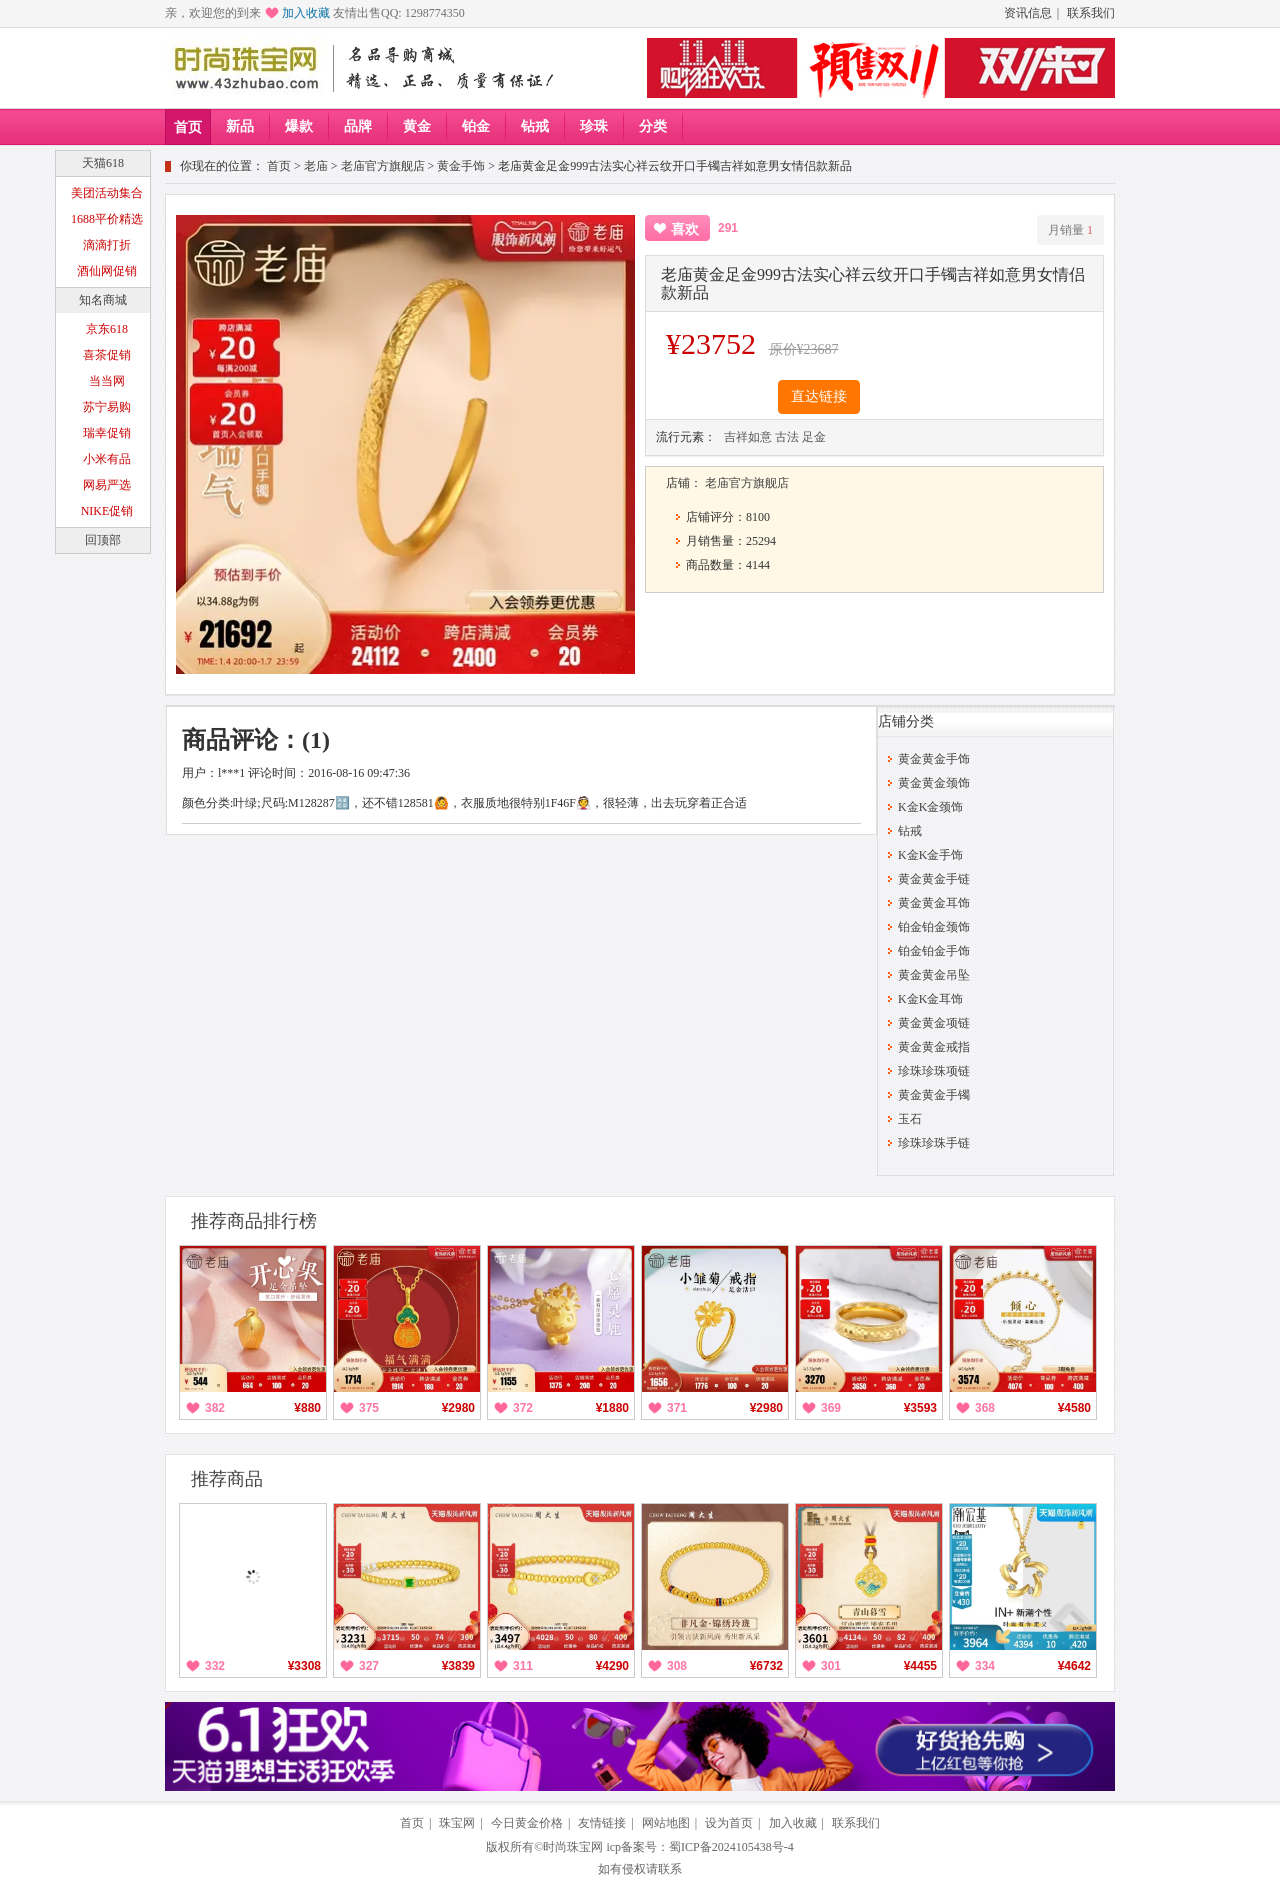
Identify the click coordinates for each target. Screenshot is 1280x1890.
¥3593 (920, 1408)
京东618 (107, 329)
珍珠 (594, 126)
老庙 (316, 166)
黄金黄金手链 (934, 879)
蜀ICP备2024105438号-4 (731, 1847)
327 (369, 1666)
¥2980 (458, 1408)
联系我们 (1091, 13)
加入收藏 (306, 13)
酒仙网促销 (107, 271)
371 (677, 1408)
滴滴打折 (107, 245)
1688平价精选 (107, 219)
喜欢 (685, 229)
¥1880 (612, 1408)
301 (831, 1666)
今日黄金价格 (527, 1823)
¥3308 (304, 1666)
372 (523, 1408)
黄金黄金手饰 (934, 759)
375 (369, 1408)
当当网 (107, 381)
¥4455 (920, 1666)
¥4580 (1074, 1408)
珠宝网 (457, 1823)
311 (523, 1666)
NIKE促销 (107, 511)
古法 (787, 437)
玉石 (910, 1119)
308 (677, 1666)
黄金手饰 (461, 166)
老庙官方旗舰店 (383, 166)
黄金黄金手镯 (934, 1095)
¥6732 (766, 1666)
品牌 (358, 126)
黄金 (417, 126)
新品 (240, 126)
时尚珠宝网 (573, 1847)
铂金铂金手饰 (934, 951)
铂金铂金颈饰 (934, 927)
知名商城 (103, 300)
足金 (814, 437)
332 (215, 1666)
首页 (188, 127)
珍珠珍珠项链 (934, 1071)
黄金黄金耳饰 (934, 903)
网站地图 (666, 1823)
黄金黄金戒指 (934, 1047)
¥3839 (458, 1666)
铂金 (476, 126)
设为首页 (729, 1823)
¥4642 (1074, 1666)
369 (831, 1408)
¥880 (307, 1408)
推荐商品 (227, 1479)
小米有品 (107, 459)
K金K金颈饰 (930, 807)
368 (985, 1408)
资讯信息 (1028, 13)
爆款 (299, 126)
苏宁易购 (107, 407)
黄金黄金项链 (934, 1023)
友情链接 (602, 1823)
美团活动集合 (107, 193)
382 (215, 1408)
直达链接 (819, 396)
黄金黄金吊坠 (934, 975)
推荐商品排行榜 (254, 1221)
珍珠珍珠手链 (934, 1143)
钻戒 (535, 126)
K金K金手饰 (930, 855)
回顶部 (103, 540)
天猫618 (103, 163)
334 (985, 1666)
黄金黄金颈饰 (934, 783)
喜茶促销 (107, 355)
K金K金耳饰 (930, 999)
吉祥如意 (748, 437)
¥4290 (612, 1666)
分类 (653, 126)
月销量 (1070, 230)
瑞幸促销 (107, 433)
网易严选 (107, 485)
